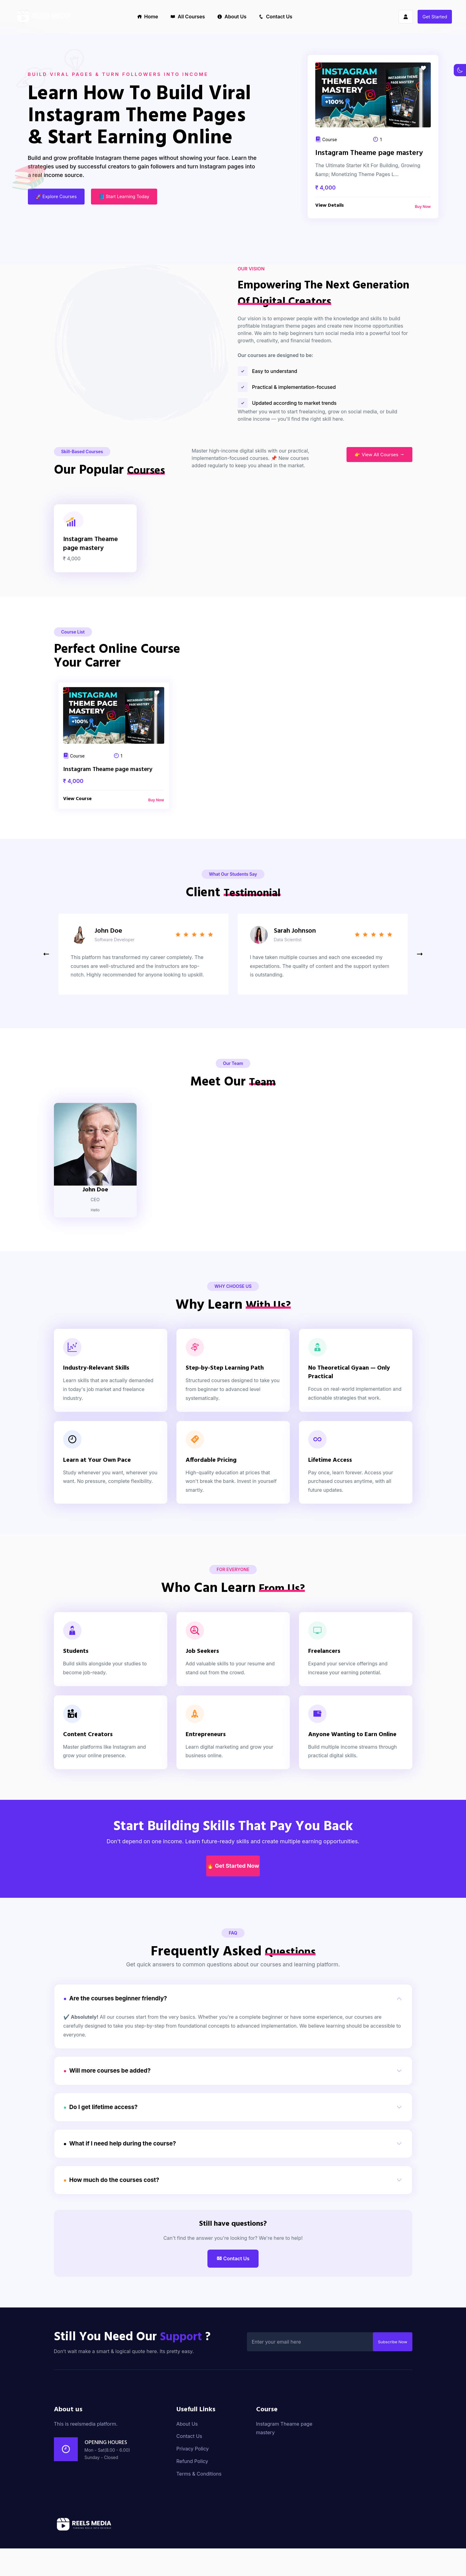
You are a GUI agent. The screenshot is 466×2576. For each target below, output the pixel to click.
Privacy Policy (192, 2476)
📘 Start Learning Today (131, 198)
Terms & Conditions (199, 2501)
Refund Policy (192, 2489)
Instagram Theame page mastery (369, 154)
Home (147, 16)
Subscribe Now (389, 2369)
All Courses (187, 16)
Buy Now (423, 207)
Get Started (434, 17)
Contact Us (275, 16)
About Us (231, 16)
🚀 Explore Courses (57, 198)
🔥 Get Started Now (233, 1920)
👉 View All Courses (379, 498)
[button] (420, 1008)
